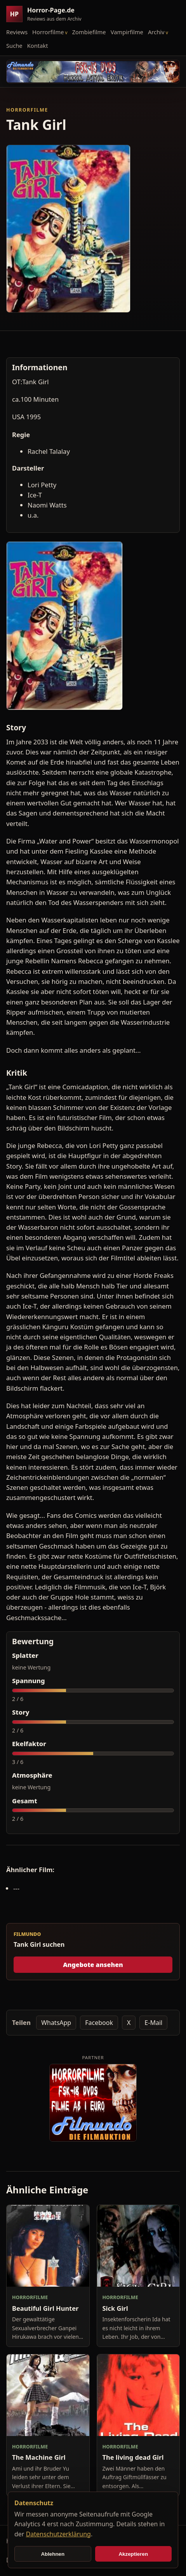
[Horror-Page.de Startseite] (47, 14)
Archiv (156, 32)
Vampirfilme (127, 32)
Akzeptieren (133, 2554)
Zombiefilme (89, 32)
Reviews (17, 32)
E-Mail (153, 2022)
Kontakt (37, 45)
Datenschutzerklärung (58, 2534)
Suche (14, 45)
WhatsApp (56, 2022)
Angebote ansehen (93, 1964)
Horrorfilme (48, 32)
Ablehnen (52, 2554)
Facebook (99, 2022)
